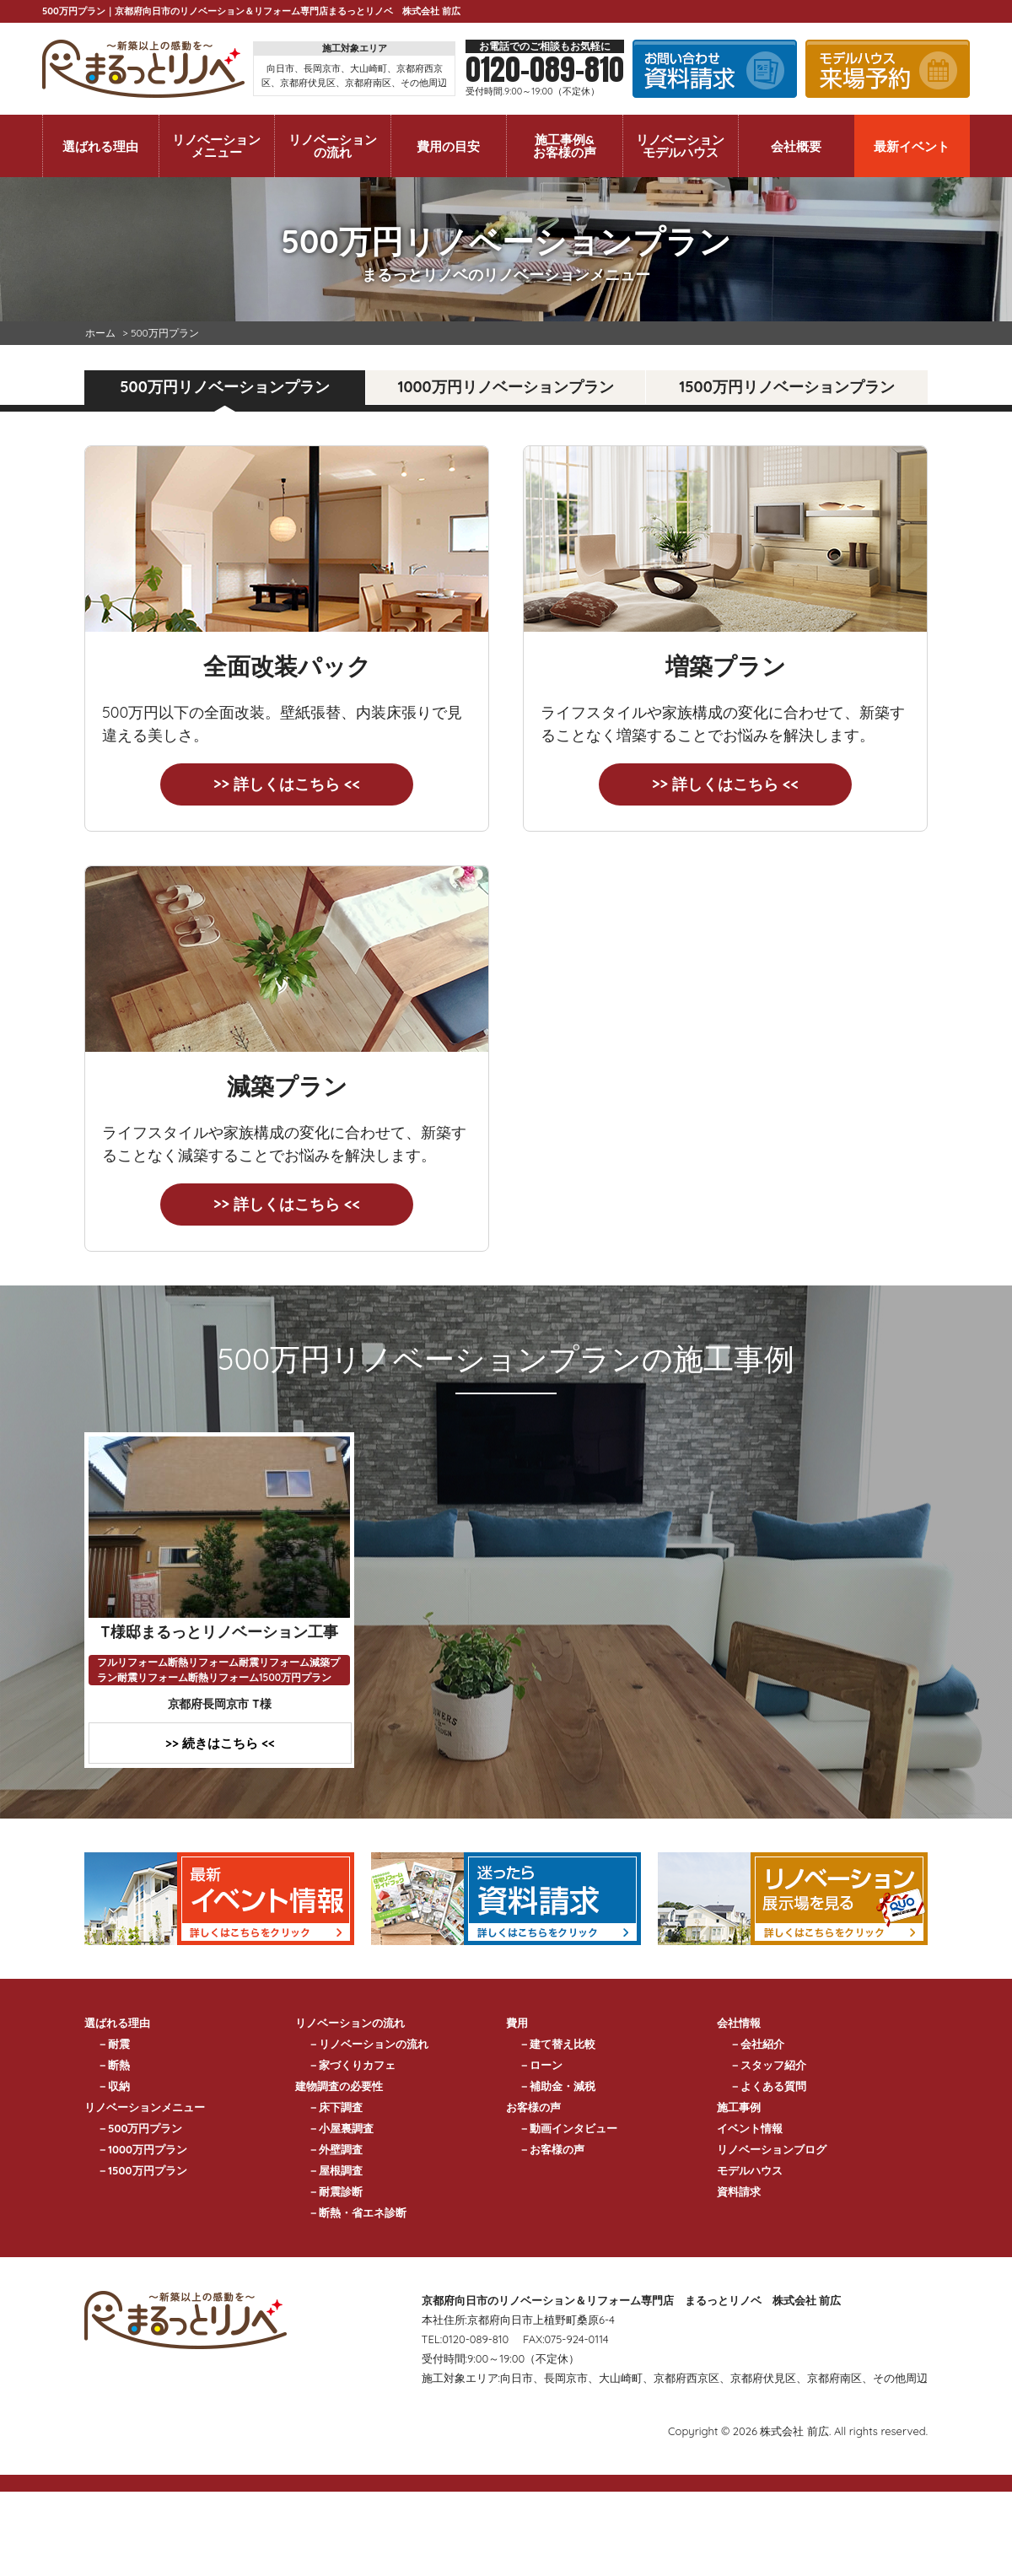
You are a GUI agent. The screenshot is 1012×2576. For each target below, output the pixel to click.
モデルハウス (750, 2170)
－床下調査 (335, 2107)
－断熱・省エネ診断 (357, 2212)
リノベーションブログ (771, 2149)
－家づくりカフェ (352, 2065)
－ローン (541, 2065)
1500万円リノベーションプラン (786, 386)
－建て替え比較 (557, 2044)
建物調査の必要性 (339, 2086)
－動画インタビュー (568, 2128)
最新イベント (912, 146)
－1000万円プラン (142, 2149)
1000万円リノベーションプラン (505, 386)
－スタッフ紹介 (767, 2065)
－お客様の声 (551, 2149)
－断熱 (113, 2065)
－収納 (113, 2086)
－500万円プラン (139, 2128)
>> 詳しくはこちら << (286, 784)
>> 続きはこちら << (220, 1743)
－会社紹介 (756, 2044)
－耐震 (113, 2044)
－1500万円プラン (142, 2170)
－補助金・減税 (557, 2086)
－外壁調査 (335, 2149)
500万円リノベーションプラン (224, 386)
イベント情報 (750, 2128)
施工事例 (739, 2107)
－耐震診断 (335, 2191)
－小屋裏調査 (341, 2128)
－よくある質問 (767, 2086)
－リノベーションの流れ (368, 2044)
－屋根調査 (335, 2170)
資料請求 (739, 2191)
